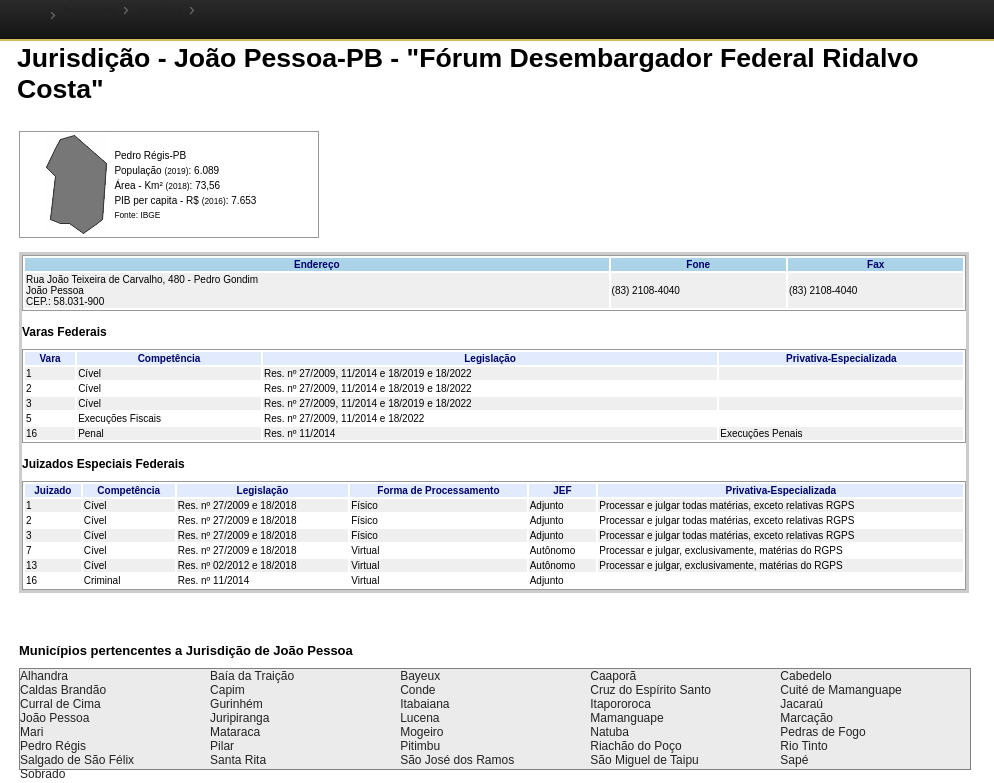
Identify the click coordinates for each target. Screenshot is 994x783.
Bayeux (420, 676)
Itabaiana (424, 704)
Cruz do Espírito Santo (650, 690)
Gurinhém (236, 704)
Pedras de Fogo (822, 732)
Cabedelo (805, 676)
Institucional (89, 9)
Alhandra (44, 676)
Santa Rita (238, 760)
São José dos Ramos (457, 760)
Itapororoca (620, 704)
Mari (31, 732)
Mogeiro (421, 732)
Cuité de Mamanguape (840, 690)
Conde (417, 690)
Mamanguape (626, 718)
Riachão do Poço (635, 746)
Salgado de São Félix (77, 760)
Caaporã (613, 676)
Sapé (794, 760)
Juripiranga (239, 718)
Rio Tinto (803, 746)
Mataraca (235, 732)
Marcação (806, 718)
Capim (227, 690)
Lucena (419, 718)
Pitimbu (420, 746)
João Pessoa (54, 718)
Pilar (222, 746)
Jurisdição (160, 9)
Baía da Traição (252, 676)
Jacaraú (801, 704)
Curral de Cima (60, 704)
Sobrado (42, 774)
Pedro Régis (53, 746)
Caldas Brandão (63, 690)
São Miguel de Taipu (644, 760)
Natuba (609, 732)
